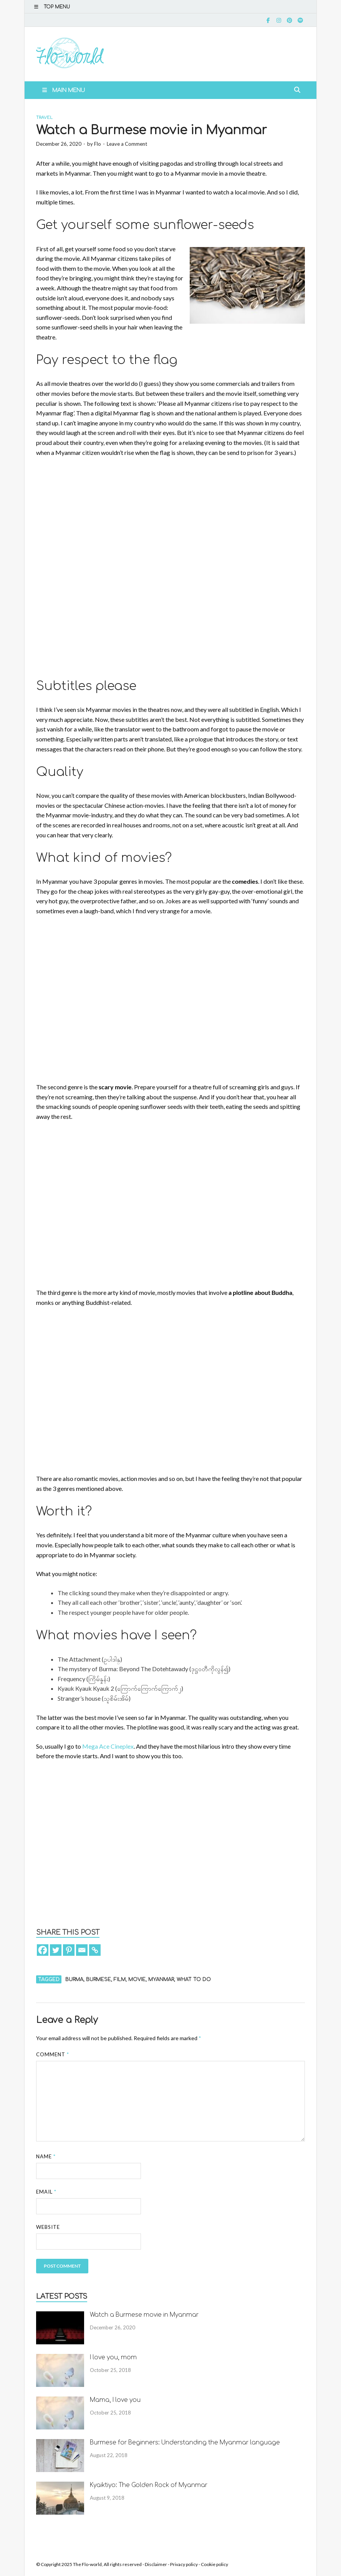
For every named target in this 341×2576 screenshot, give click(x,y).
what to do (194, 1979)
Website (48, 2227)
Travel (44, 117)
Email (46, 2192)
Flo (97, 144)
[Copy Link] (95, 1950)
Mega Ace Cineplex (108, 1746)
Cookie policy (214, 2564)
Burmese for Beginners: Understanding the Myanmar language (185, 2442)
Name (46, 2156)
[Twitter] (55, 1950)
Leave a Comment (127, 144)
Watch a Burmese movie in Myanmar (144, 2315)
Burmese (98, 1979)
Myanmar (161, 1979)
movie (137, 1979)
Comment (52, 2054)
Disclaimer (156, 2564)
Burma (74, 1979)
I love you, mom (113, 2357)
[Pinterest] (68, 1950)
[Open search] (297, 90)
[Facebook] (42, 1950)
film (120, 1979)
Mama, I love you (115, 2400)
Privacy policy (184, 2564)
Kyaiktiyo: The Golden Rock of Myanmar (148, 2485)
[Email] (82, 1950)
